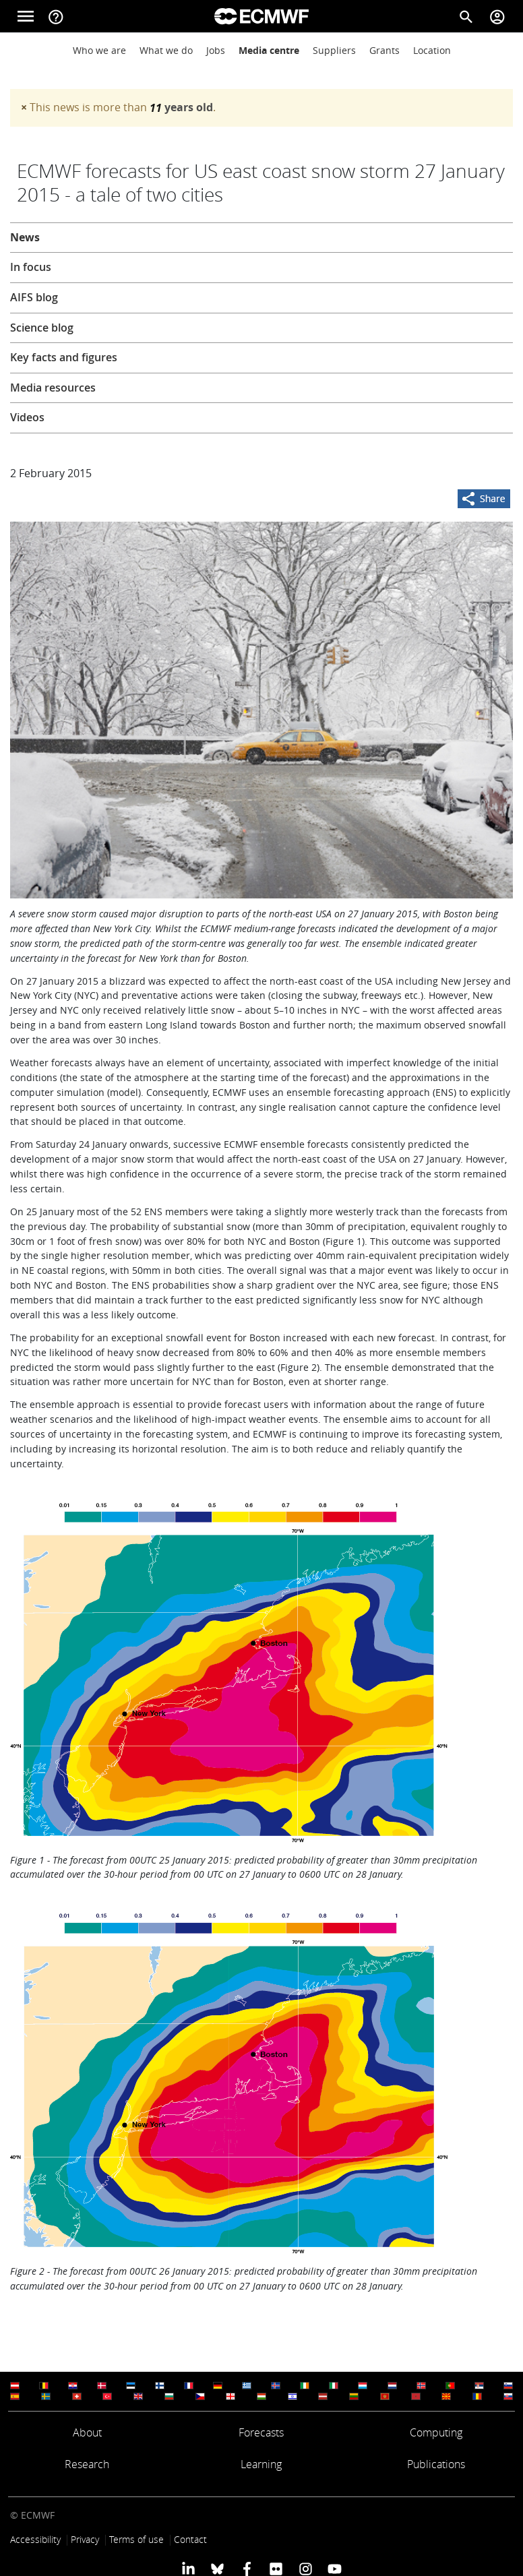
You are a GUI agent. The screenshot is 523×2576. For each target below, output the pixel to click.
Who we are (99, 50)
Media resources (53, 387)
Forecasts (261, 2432)
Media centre (269, 50)
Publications (436, 2464)
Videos (27, 417)
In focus (30, 266)
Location (432, 50)
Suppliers (334, 50)
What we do (166, 50)
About (87, 2432)
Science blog (41, 327)
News (25, 237)
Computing (436, 2432)
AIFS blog (34, 297)
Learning (261, 2464)
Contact (190, 2539)
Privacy (85, 2539)
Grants (384, 50)
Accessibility (35, 2539)
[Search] (466, 16)
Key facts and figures (63, 357)
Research (87, 2464)
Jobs (215, 50)
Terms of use (136, 2539)
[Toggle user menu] (497, 16)
